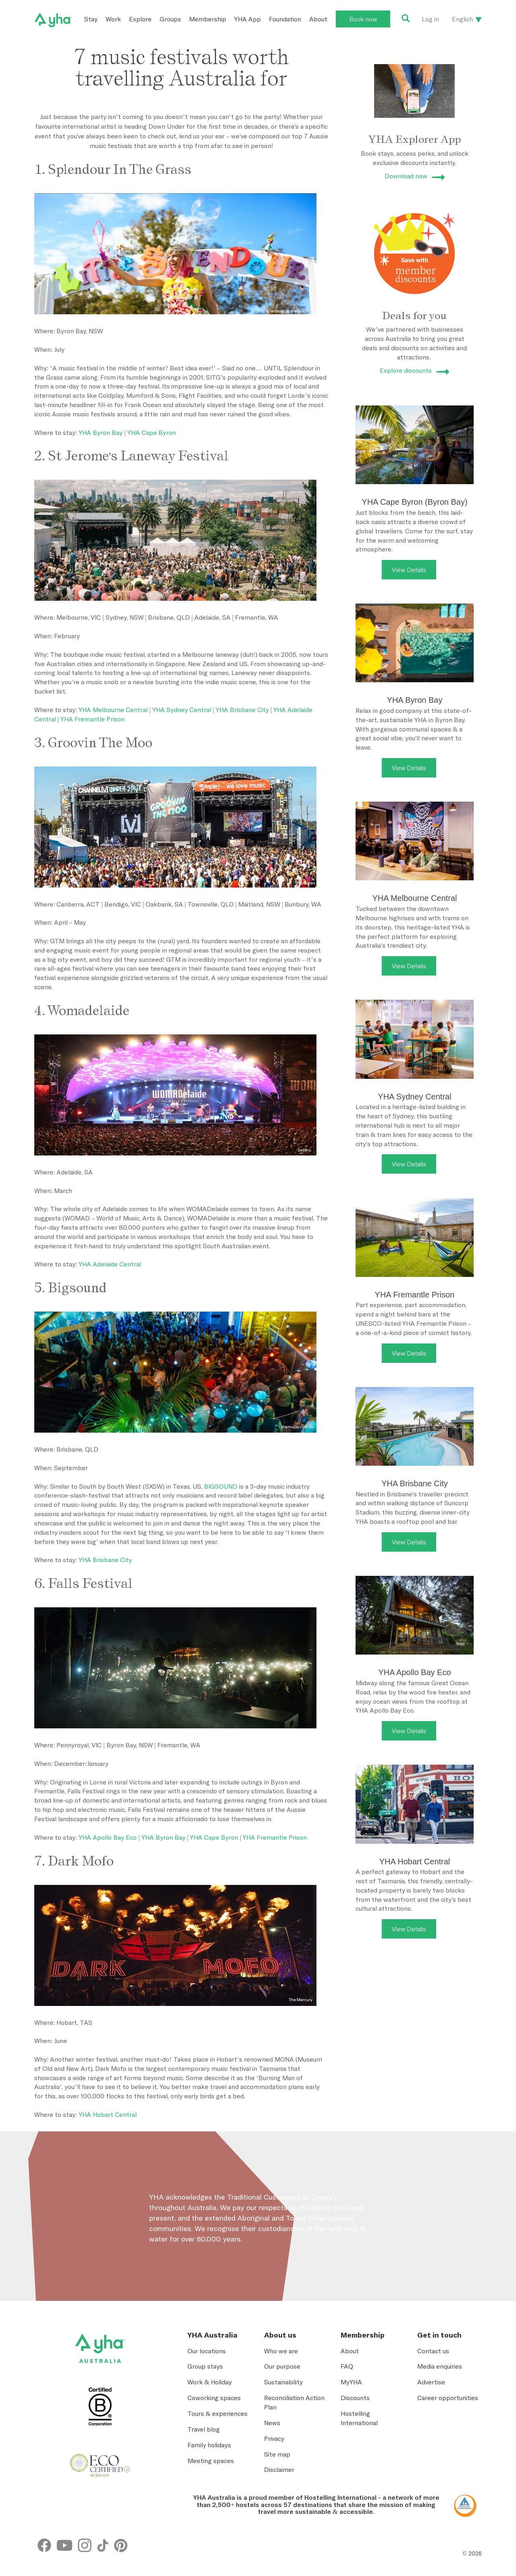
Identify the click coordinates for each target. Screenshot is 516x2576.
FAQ (347, 2366)
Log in (430, 19)
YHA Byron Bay (101, 432)
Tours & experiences (217, 2413)
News (272, 2423)
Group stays (205, 2366)
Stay (91, 19)
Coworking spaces (214, 2398)
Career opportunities (447, 2398)
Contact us (433, 2351)
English (462, 19)
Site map (277, 2454)
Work (113, 19)
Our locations (206, 2351)
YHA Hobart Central (108, 2114)
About (318, 19)
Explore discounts (406, 370)
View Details (409, 570)
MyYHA (351, 2382)
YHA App (247, 19)
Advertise (431, 2382)
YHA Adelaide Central (110, 1264)
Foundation (285, 19)
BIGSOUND (220, 1486)
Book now (363, 19)
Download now (406, 176)
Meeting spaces (210, 2461)
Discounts (355, 2398)
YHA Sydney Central (181, 710)
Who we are (281, 2351)
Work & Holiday (209, 2382)
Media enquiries (439, 2366)
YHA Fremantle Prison (92, 719)
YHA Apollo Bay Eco (108, 1837)
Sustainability (283, 2382)
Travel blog (203, 2429)
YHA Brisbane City (242, 710)
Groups (170, 19)
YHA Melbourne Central (113, 710)
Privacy (274, 2438)
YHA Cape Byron (151, 432)
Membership (207, 19)
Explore (140, 19)
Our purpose (282, 2366)
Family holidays (209, 2445)
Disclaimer (279, 2469)
